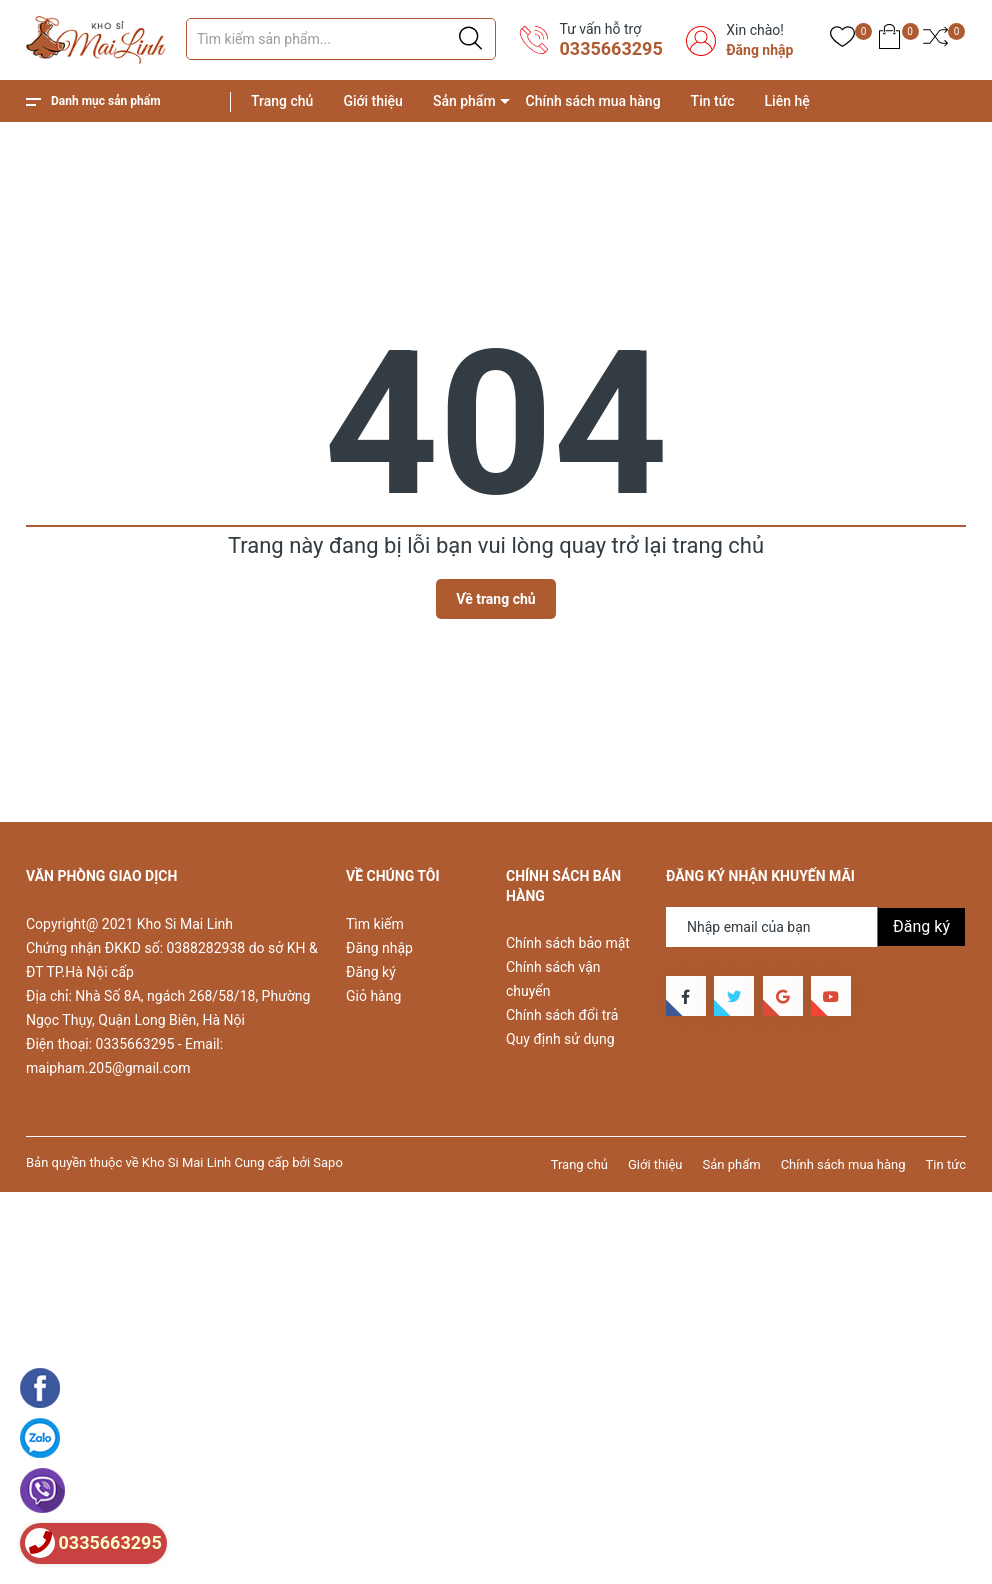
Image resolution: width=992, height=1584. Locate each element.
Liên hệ (787, 101)
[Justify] (470, 39)
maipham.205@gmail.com (108, 1068)
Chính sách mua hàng (593, 101)
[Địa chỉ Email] (816, 927)
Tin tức (713, 101)
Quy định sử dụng (560, 1039)
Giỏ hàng (373, 996)
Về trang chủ (495, 599)
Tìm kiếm (375, 924)
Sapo (328, 1162)
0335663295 (610, 48)
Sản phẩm (464, 101)
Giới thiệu (373, 101)
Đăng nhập (759, 50)
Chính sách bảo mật (568, 943)
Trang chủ (282, 101)
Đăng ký (371, 972)
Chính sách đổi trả (562, 1015)
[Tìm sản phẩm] (341, 39)
